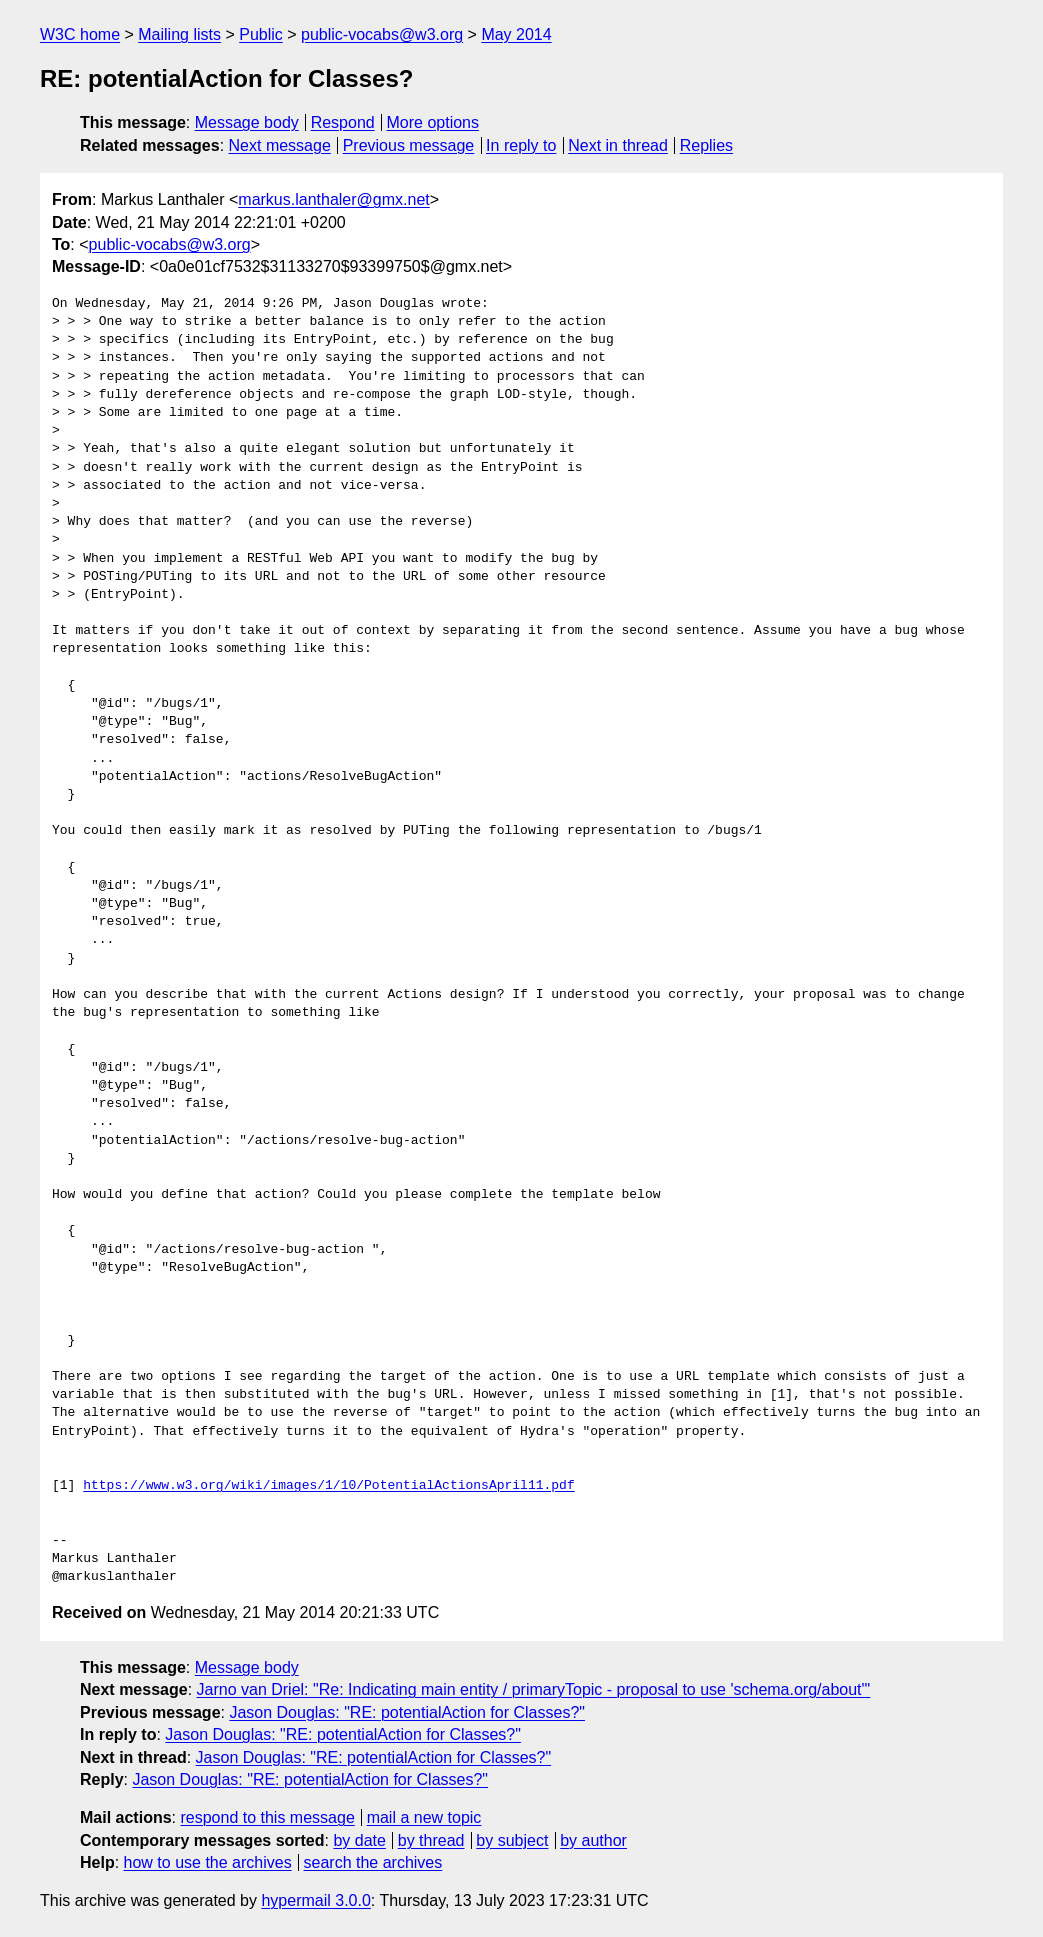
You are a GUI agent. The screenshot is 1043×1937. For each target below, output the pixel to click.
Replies (706, 145)
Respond (343, 122)
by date (359, 1840)
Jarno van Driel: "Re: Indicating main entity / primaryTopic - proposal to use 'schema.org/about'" (534, 1689)
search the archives (373, 1862)
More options (433, 122)
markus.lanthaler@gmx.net (333, 199)
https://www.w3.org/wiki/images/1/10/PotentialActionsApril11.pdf (328, 1486)
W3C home (80, 34)
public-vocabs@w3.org (382, 34)
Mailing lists (179, 34)
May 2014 (516, 34)
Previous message (409, 145)
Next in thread (618, 145)
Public (261, 34)
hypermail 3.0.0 (315, 1900)
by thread (431, 1840)
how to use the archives (208, 1862)
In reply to (521, 145)
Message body (247, 122)
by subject (512, 1840)
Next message (280, 145)
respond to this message (267, 1817)
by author (593, 1840)
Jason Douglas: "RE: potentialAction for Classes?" (407, 1712)
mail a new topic (424, 1817)
